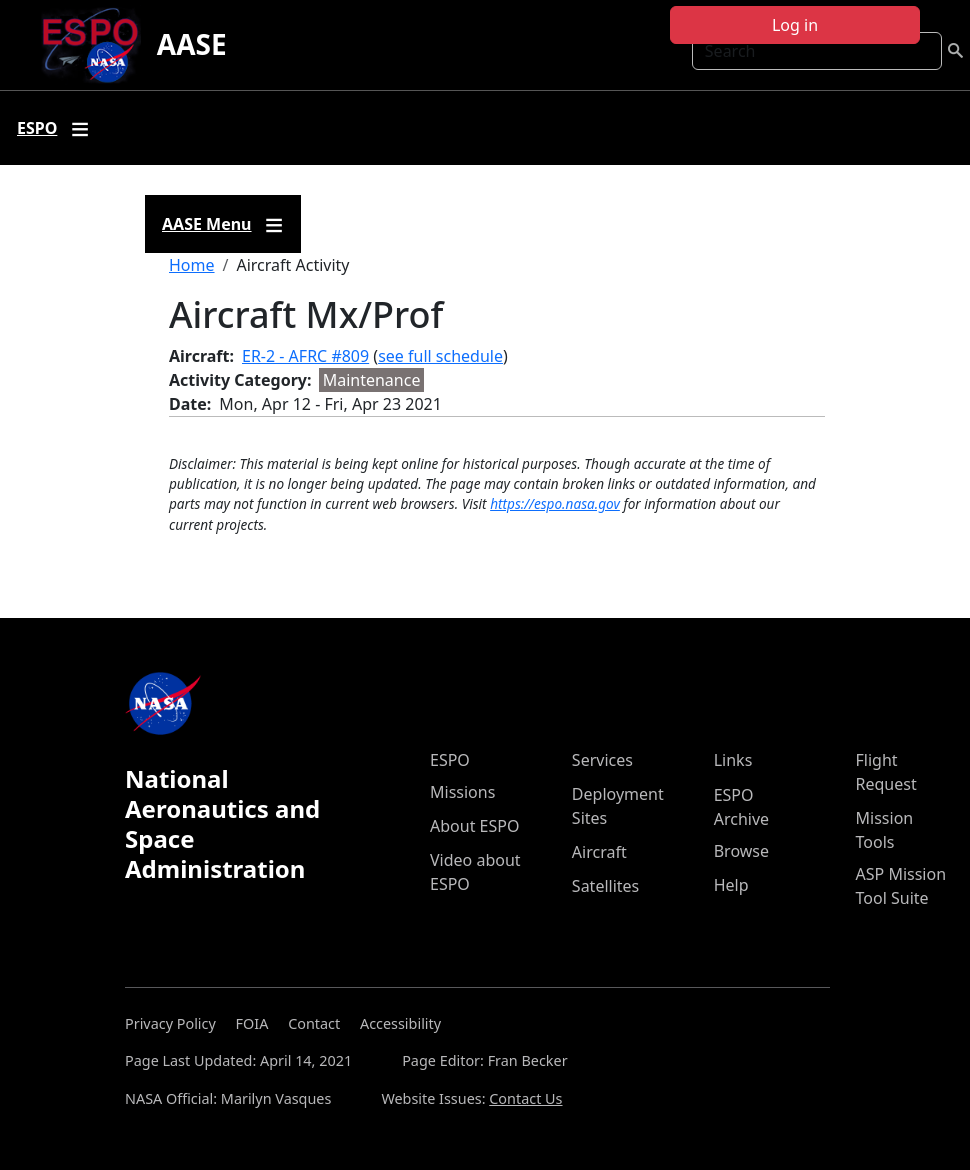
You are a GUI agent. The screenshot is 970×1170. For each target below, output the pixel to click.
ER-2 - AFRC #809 (305, 356)
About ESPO (474, 826)
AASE (192, 44)
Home (192, 265)
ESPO (450, 760)
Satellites (605, 886)
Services (602, 760)
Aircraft (599, 852)
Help (731, 885)
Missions (462, 792)
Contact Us (525, 1098)
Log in (795, 25)
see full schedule (440, 356)
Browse (741, 851)
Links (733, 760)
